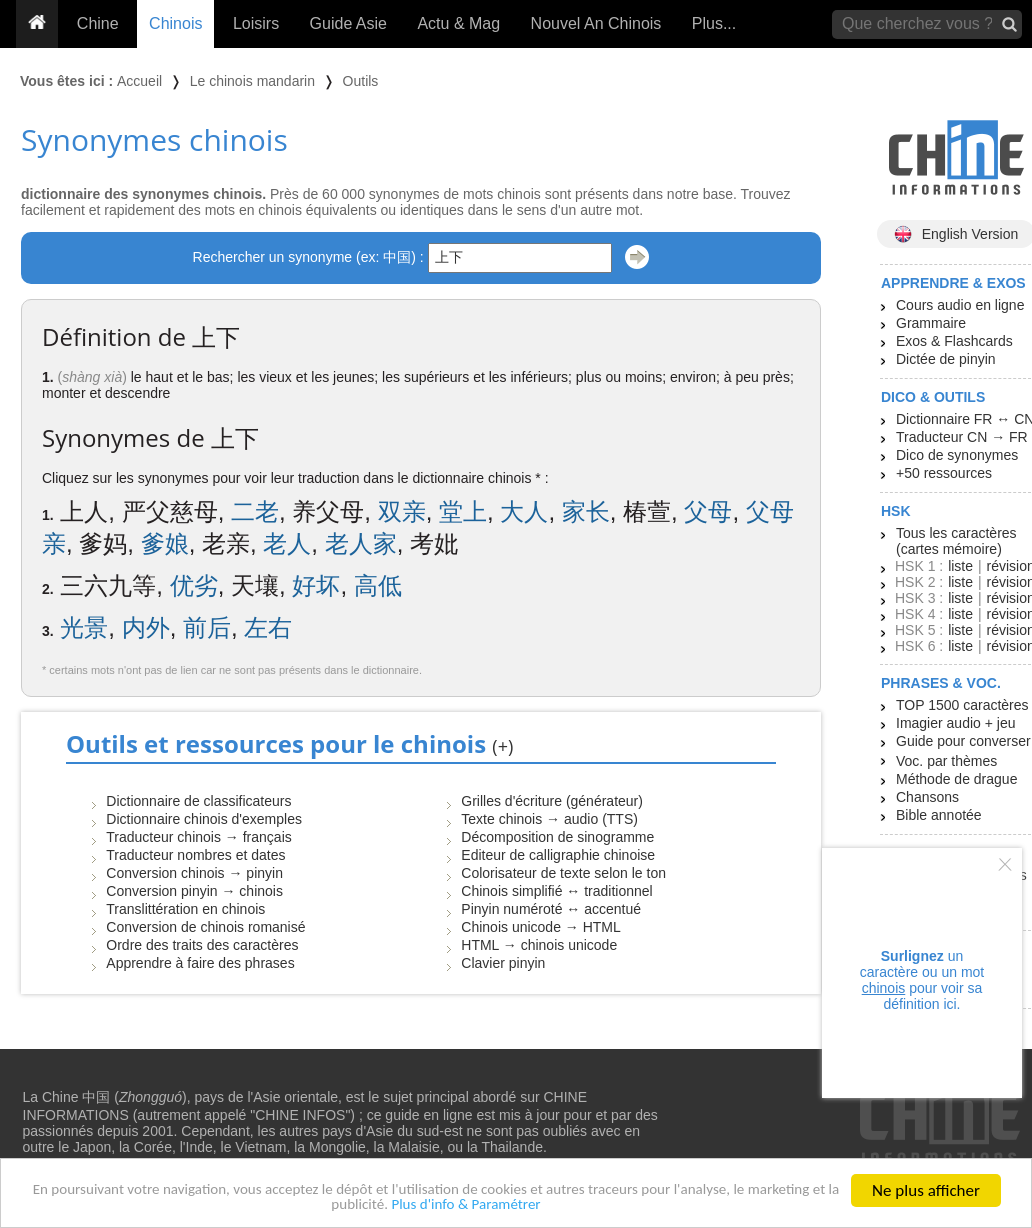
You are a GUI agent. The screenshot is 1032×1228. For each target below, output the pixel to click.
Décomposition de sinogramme (557, 837)
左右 (268, 627)
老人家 (361, 543)
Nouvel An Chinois (596, 23)
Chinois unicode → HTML (541, 927)
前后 (207, 627)
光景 (84, 627)
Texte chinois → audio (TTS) (549, 819)
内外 (146, 627)
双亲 (402, 511)
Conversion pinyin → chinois (194, 891)
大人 (524, 511)
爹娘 (165, 543)
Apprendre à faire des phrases (200, 963)
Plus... (714, 23)
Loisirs (256, 23)
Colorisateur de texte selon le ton (563, 873)
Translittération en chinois (185, 909)
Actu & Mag (458, 23)
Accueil (139, 81)
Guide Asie (348, 23)
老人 (287, 543)
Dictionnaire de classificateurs (198, 801)
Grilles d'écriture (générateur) (552, 801)
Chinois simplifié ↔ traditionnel (556, 891)
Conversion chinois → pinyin (194, 873)
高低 (378, 585)
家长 (586, 511)
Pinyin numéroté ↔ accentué (551, 909)
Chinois (175, 23)
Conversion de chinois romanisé (205, 927)
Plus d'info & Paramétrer (523, 1204)
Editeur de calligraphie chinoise (558, 855)
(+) (502, 746)
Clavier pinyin (503, 963)
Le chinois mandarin (252, 81)
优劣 (194, 585)
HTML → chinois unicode (539, 945)
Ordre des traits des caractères (202, 945)
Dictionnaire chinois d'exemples (204, 819)
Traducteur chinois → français (198, 837)
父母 (708, 511)
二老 (255, 511)
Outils (361, 81)
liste (960, 566)
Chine (98, 23)
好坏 (316, 585)
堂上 (463, 511)
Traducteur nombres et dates (195, 855)
